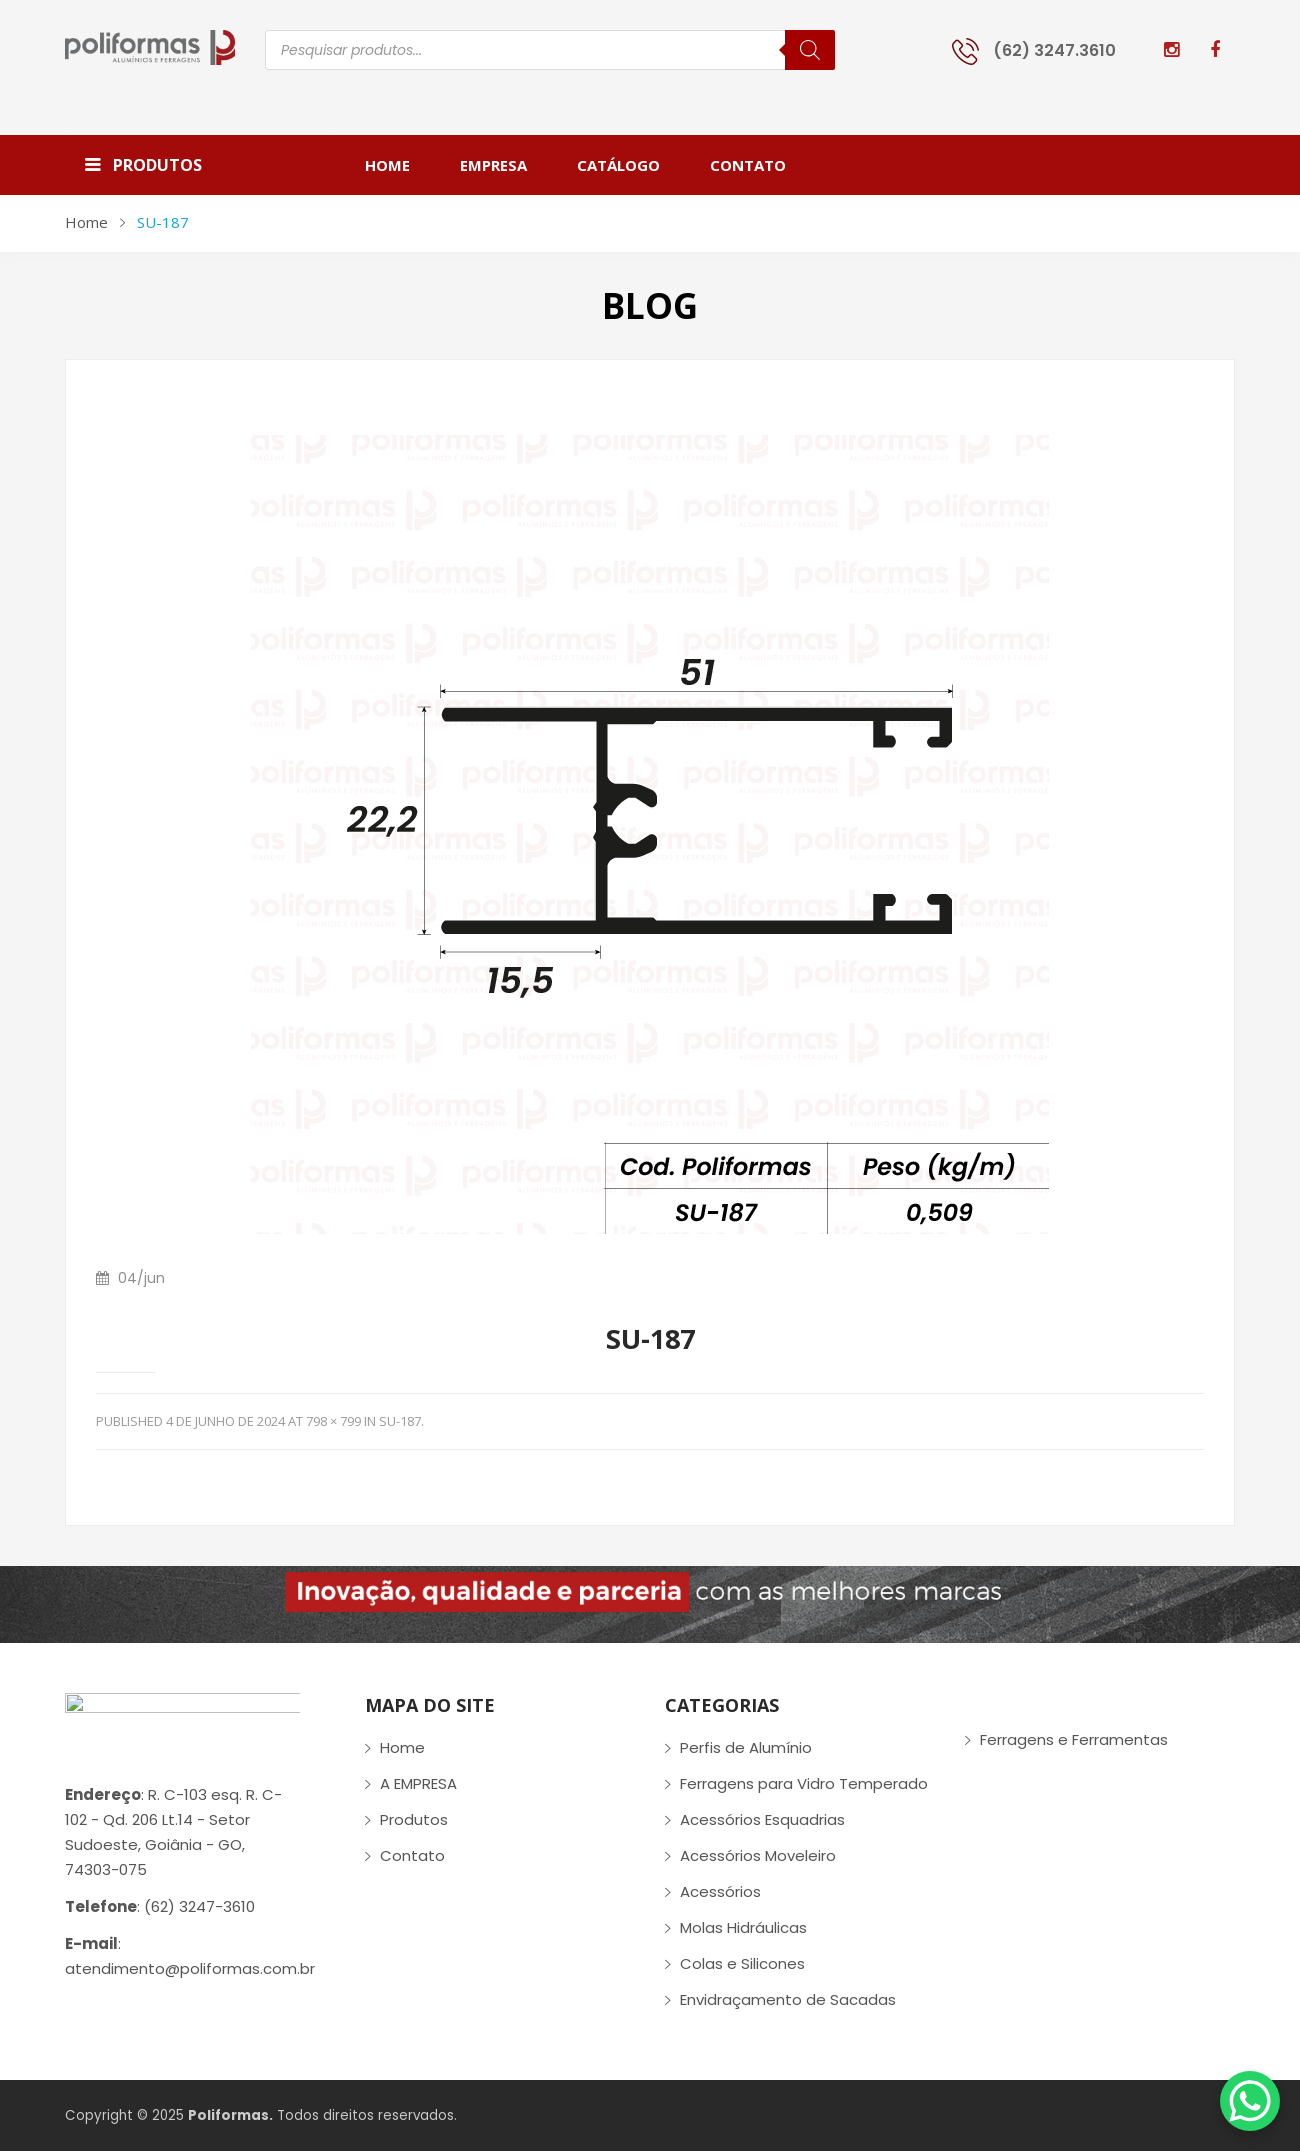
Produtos (414, 1819)
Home (86, 222)
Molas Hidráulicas (743, 1927)
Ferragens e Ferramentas (1074, 1739)
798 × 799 (333, 1421)
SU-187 (400, 1421)
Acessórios (720, 1891)
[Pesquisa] (810, 50)
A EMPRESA (418, 1783)
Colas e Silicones (742, 1963)
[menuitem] (400, 165)
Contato (412, 1855)
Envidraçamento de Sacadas (788, 1999)
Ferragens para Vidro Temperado (804, 1783)
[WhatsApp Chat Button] (1250, 2101)
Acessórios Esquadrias (762, 1819)
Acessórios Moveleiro (758, 1855)
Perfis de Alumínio (746, 1747)
